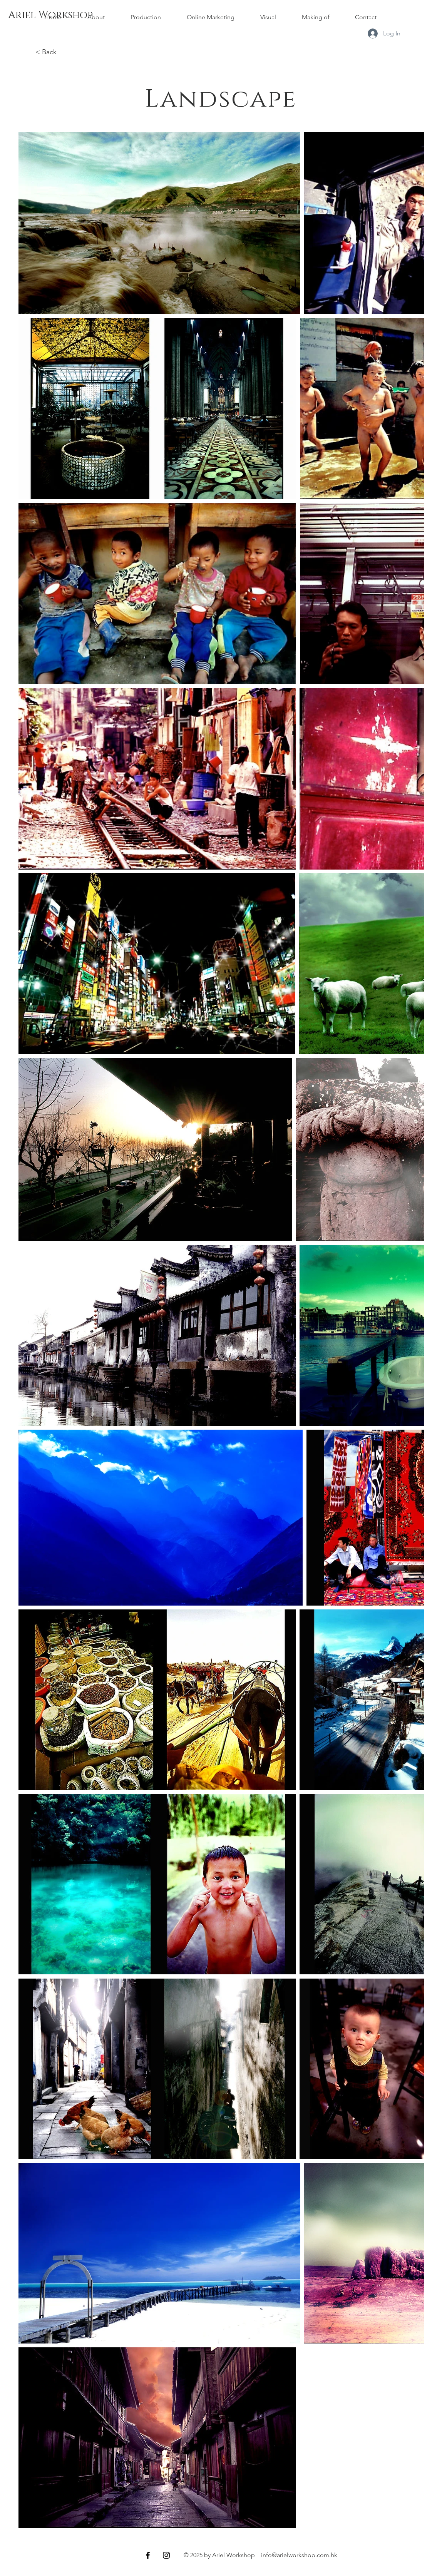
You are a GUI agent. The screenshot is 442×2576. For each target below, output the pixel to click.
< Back (46, 52)
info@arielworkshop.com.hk (299, 2555)
